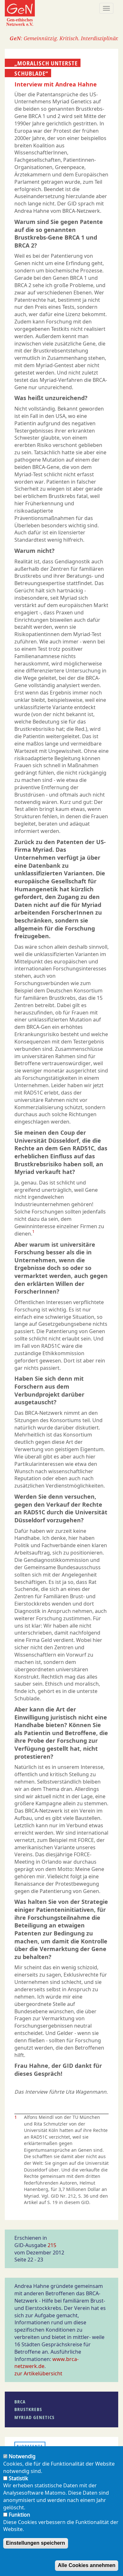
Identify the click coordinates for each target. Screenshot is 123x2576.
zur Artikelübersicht (38, 2373)
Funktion (19, 2517)
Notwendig (22, 2459)
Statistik (18, 2481)
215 (52, 2245)
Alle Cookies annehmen (87, 2569)
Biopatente (30, 2446)
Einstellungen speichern (35, 2546)
